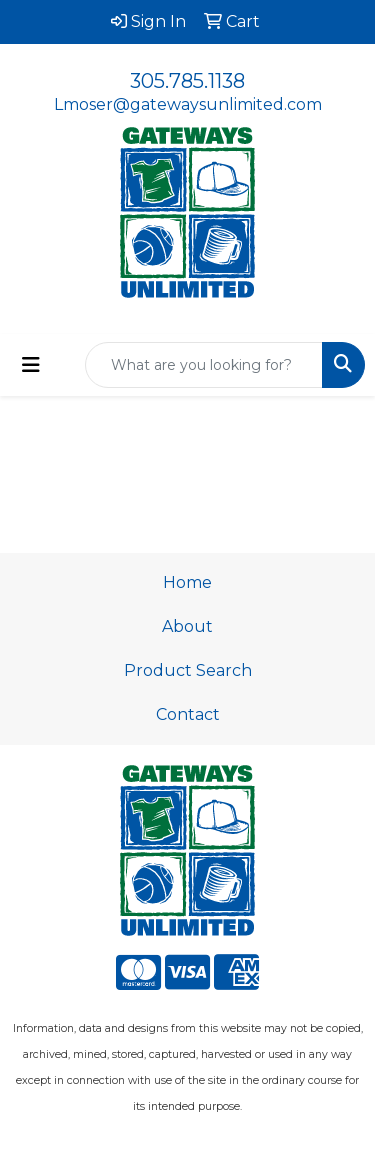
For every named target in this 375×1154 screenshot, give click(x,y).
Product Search (188, 670)
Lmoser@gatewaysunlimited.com (188, 104)
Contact (188, 714)
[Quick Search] (204, 365)
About (187, 626)
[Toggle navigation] (31, 365)
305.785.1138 (187, 81)
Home (187, 582)
